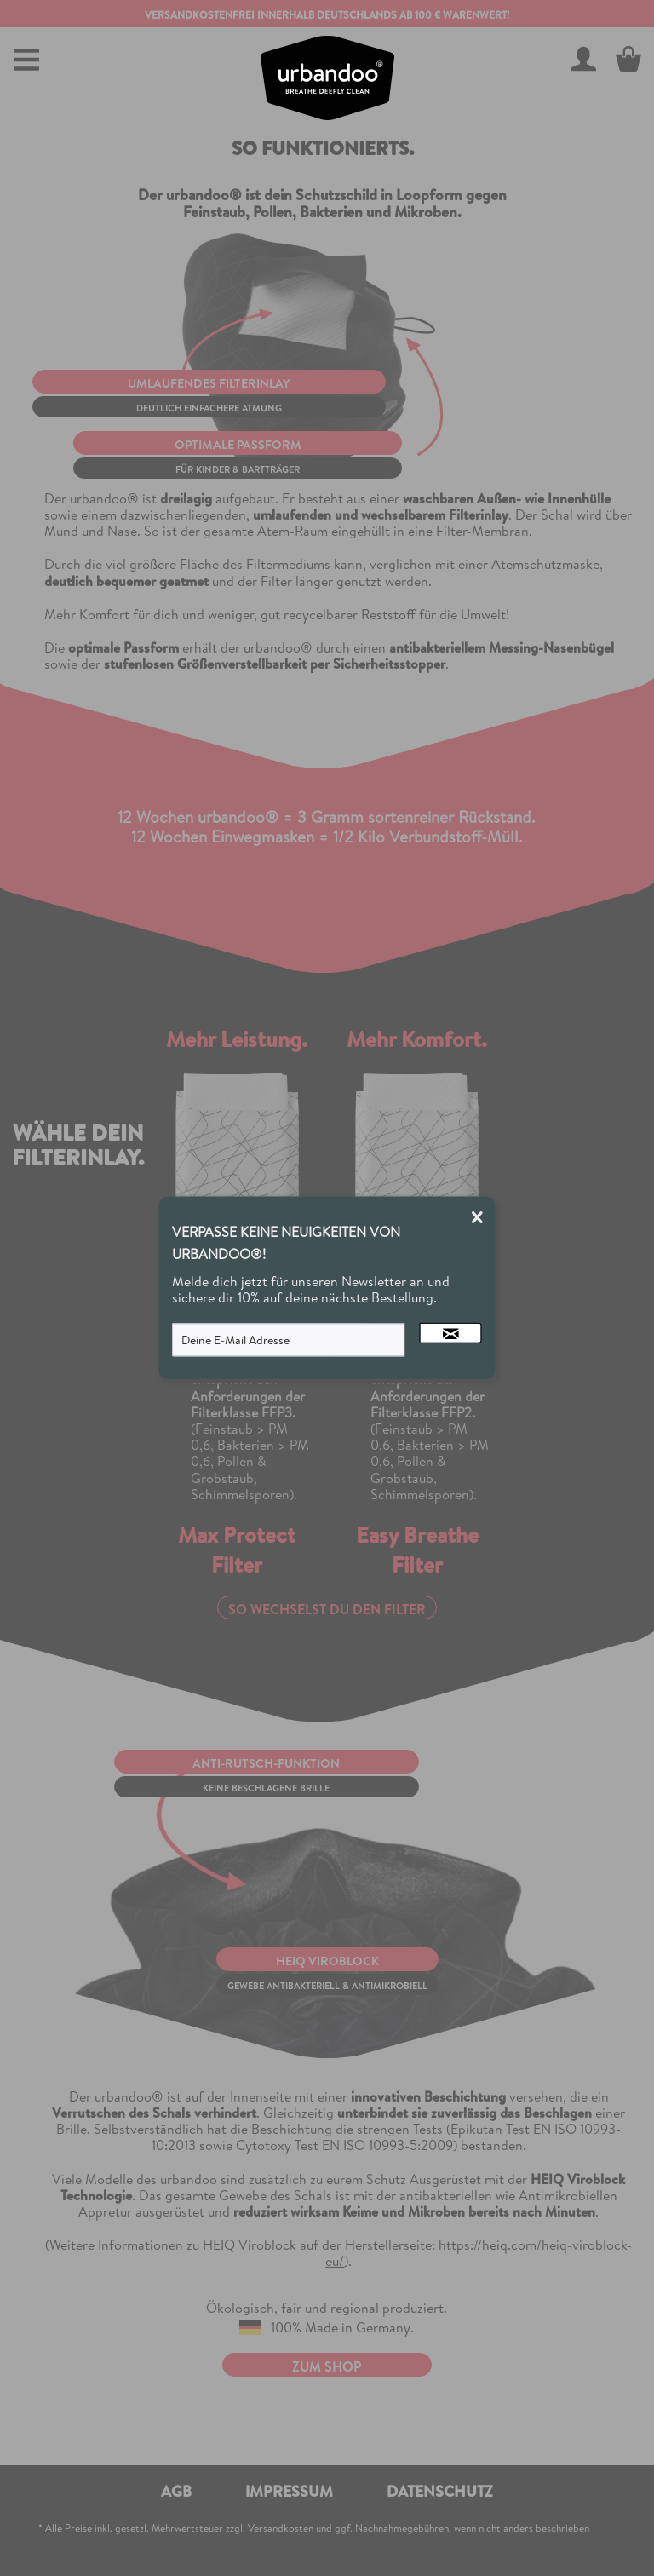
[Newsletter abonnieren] (451, 1333)
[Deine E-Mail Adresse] (288, 1340)
